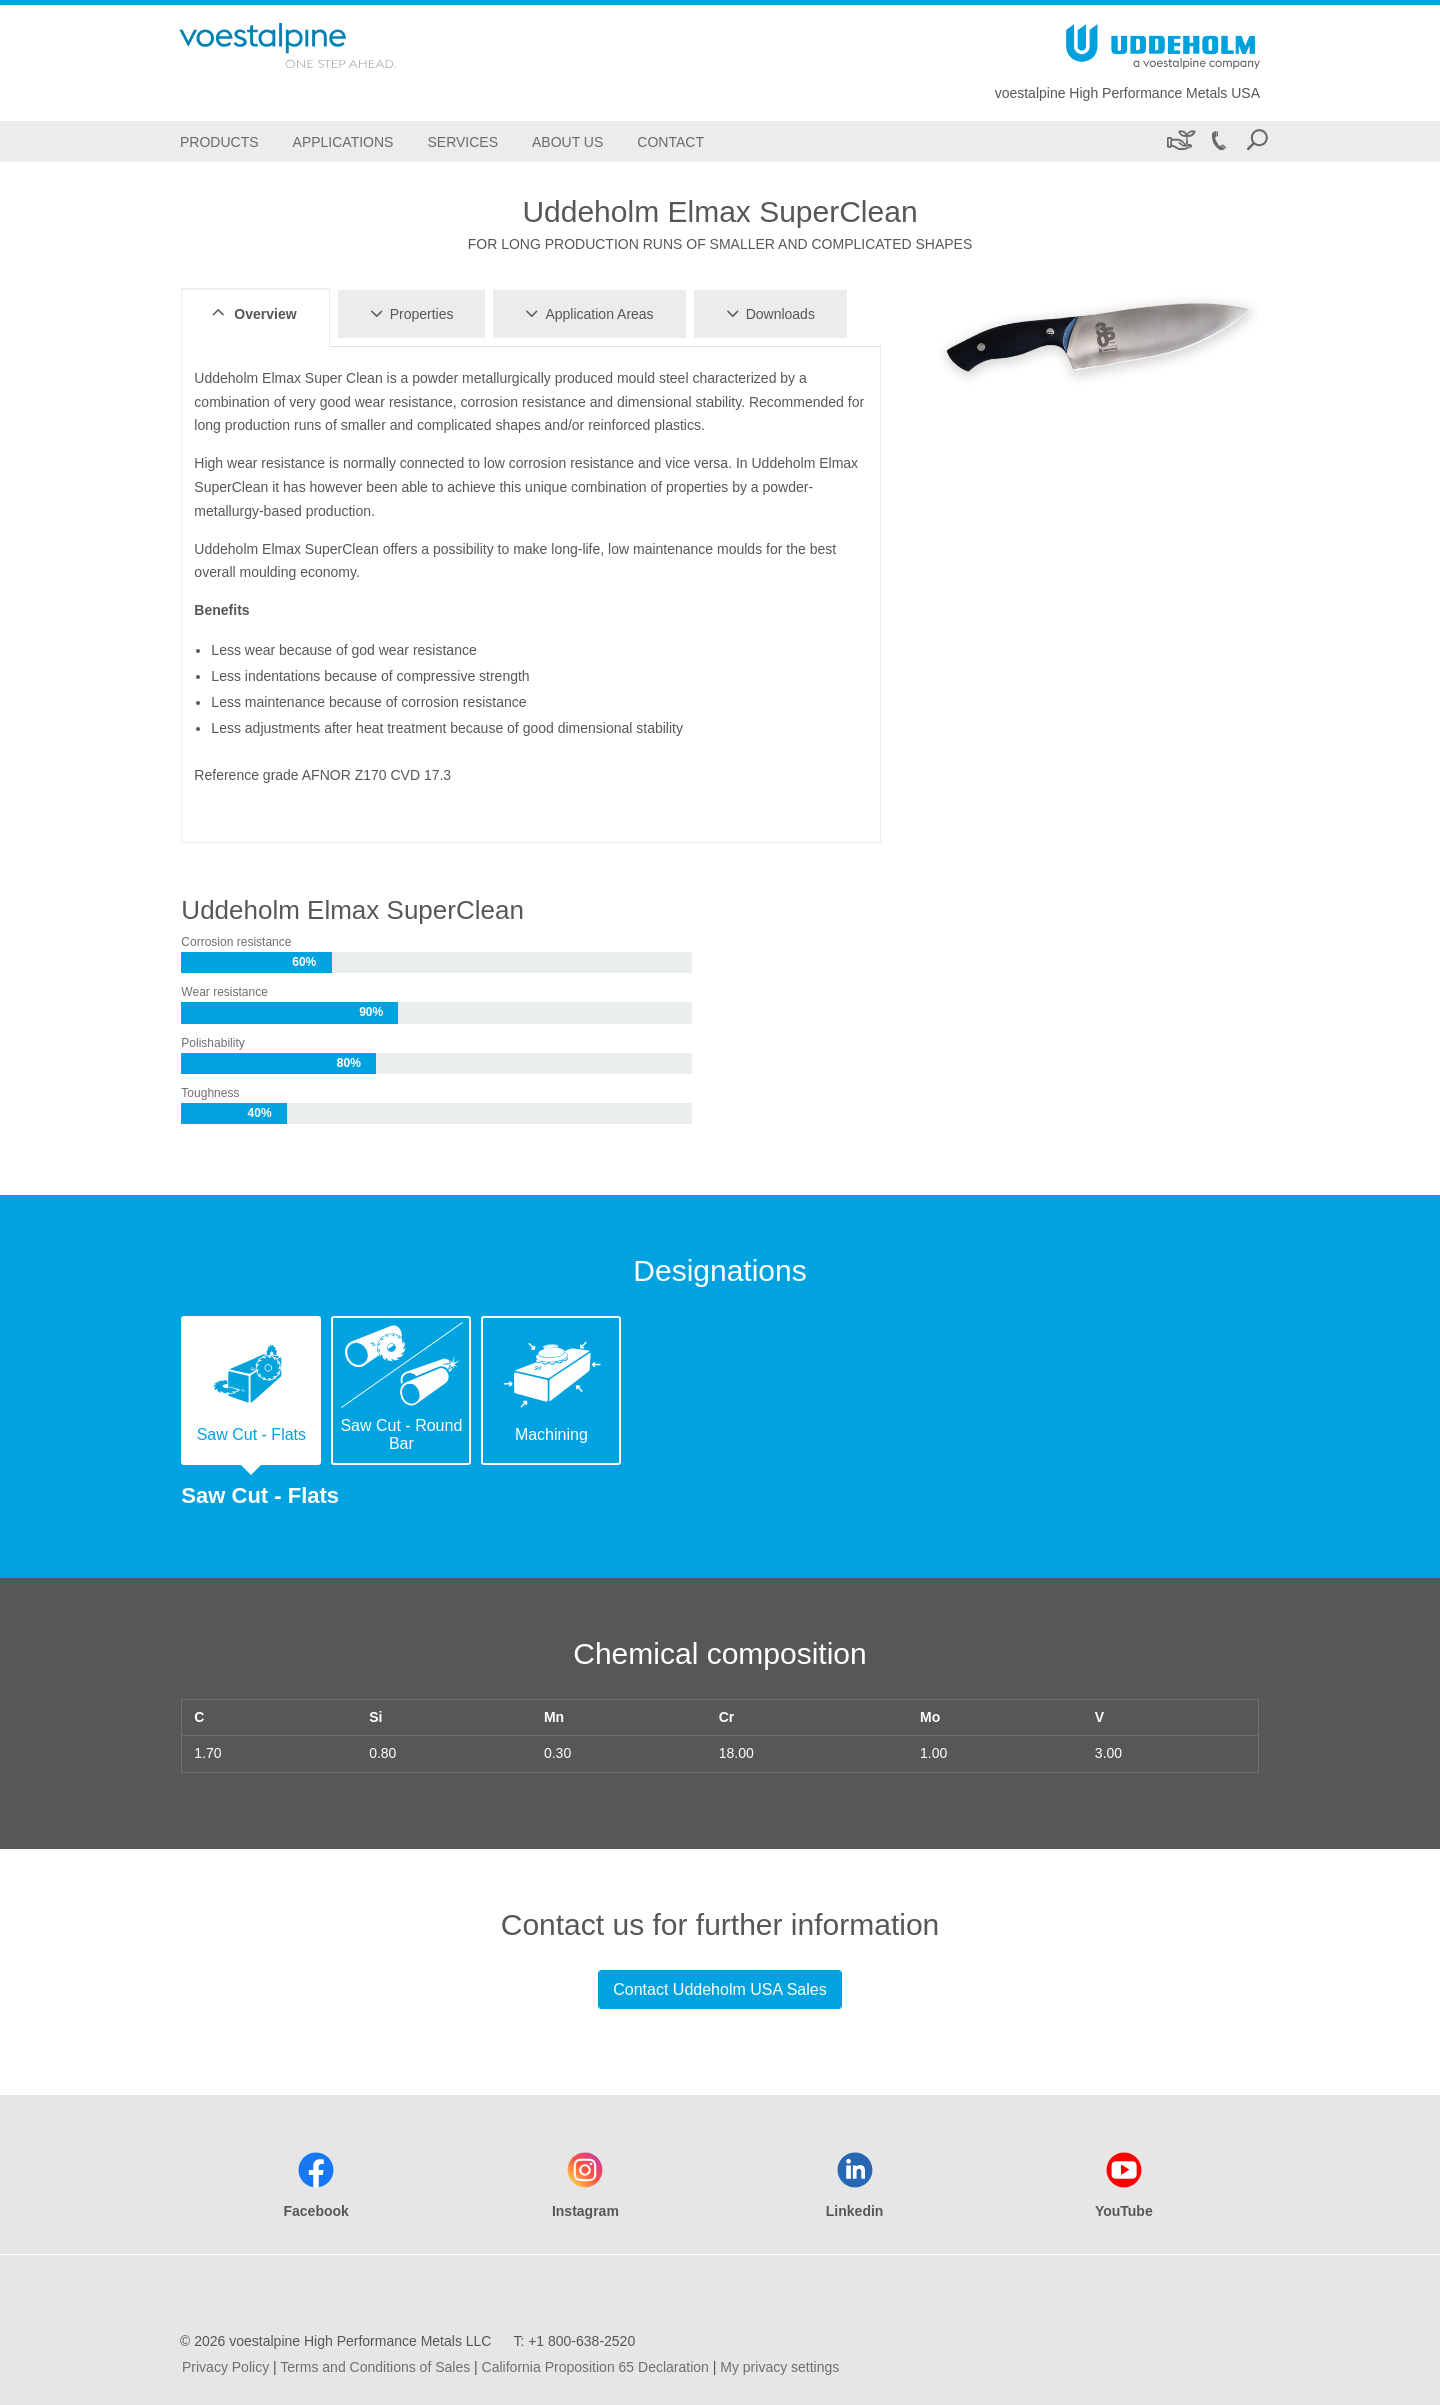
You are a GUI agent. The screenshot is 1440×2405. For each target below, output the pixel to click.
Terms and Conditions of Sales (375, 2367)
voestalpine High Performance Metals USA (1127, 93)
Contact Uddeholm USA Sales (719, 1989)
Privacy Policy (225, 2367)
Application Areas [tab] (586, 313)
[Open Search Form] (1257, 141)
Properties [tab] (409, 313)
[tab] (251, 1390)
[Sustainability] (1179, 141)
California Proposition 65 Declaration (595, 2367)
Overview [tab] (251, 313)
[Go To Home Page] (314, 45)
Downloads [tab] (767, 313)
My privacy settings (779, 2367)
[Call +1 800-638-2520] (1218, 141)
